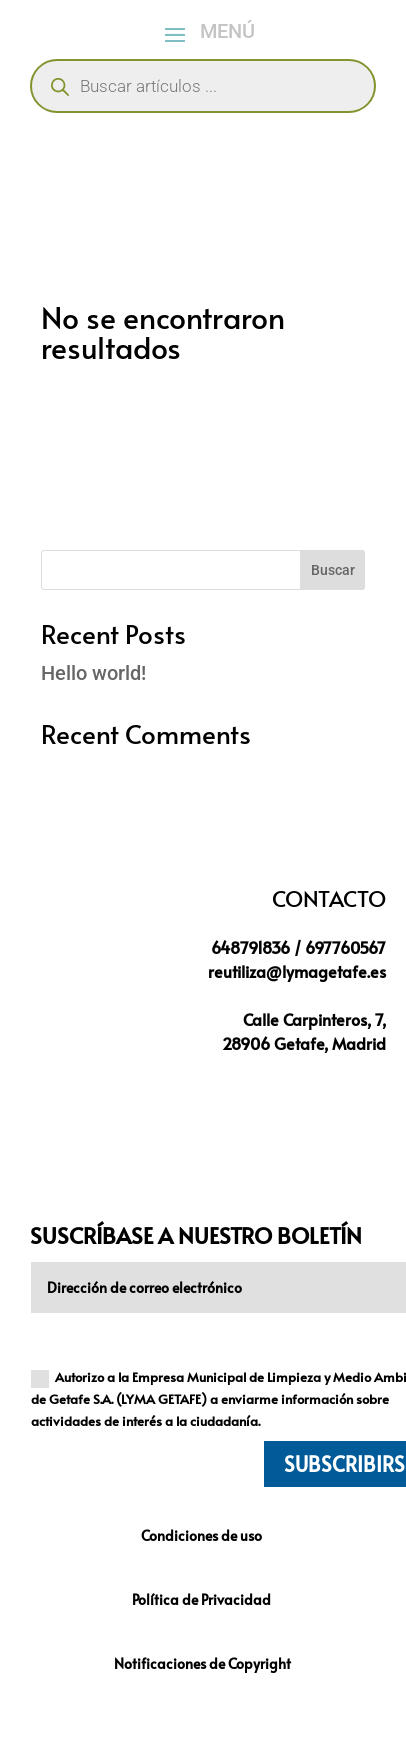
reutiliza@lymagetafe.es (297, 971)
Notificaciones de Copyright (202, 1663)
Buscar (333, 570)
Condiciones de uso (203, 1535)
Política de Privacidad (203, 1599)
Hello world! (93, 673)
